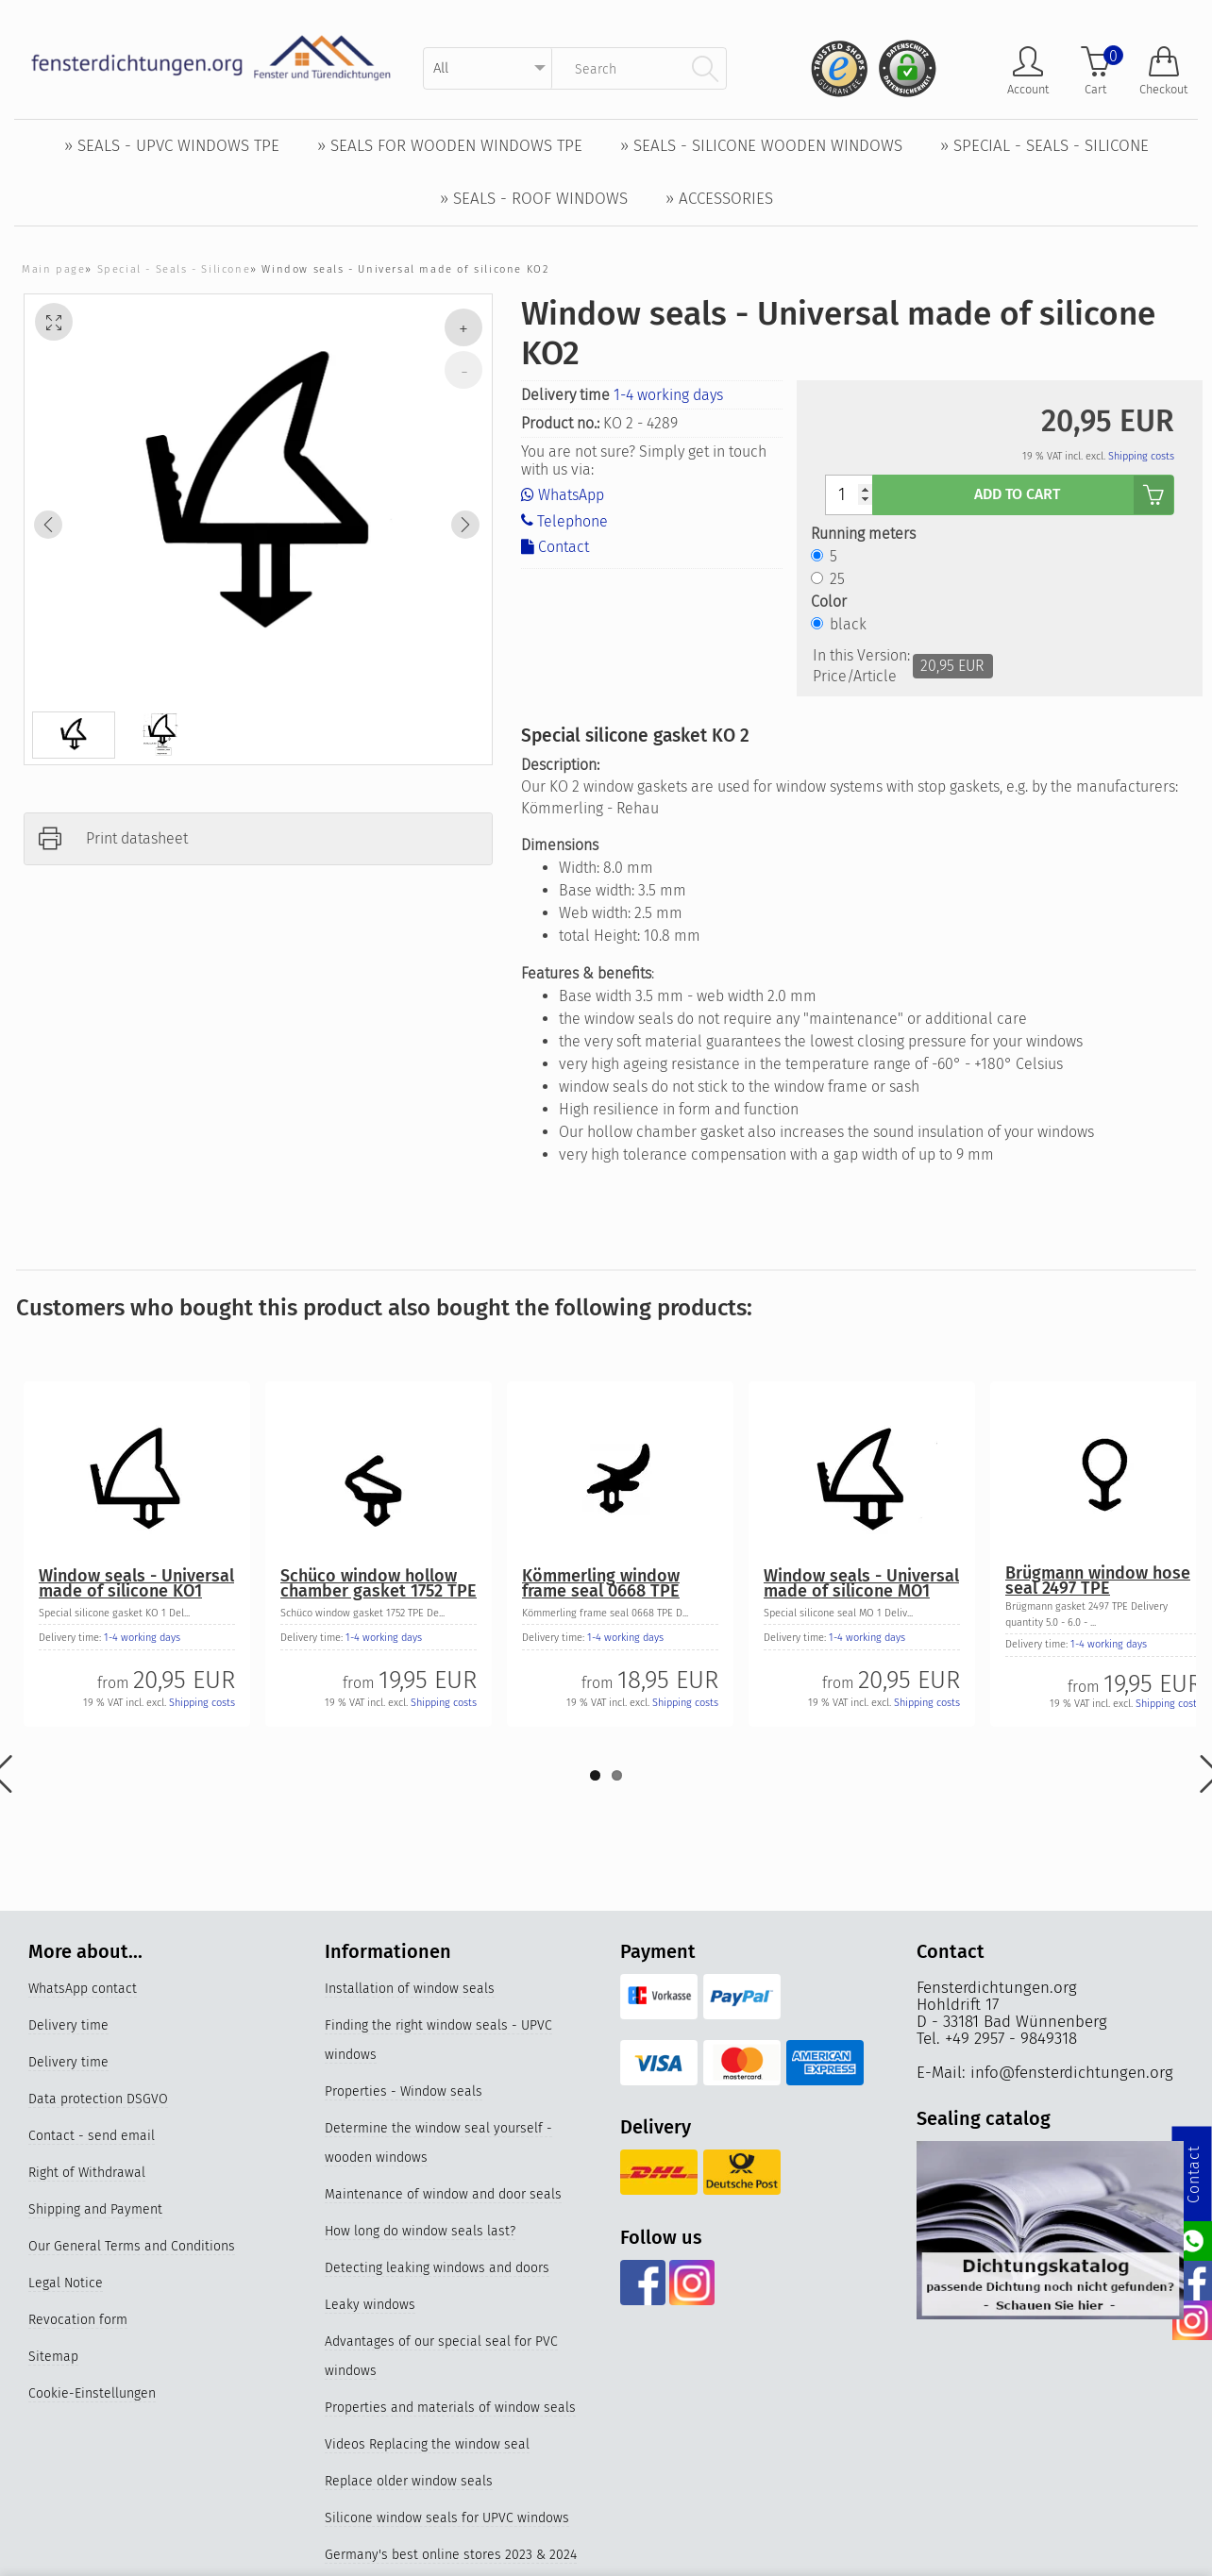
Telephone (564, 520)
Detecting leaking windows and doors (437, 2268)
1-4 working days (668, 395)
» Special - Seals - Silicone (1044, 146)
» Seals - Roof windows (534, 199)
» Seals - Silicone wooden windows (761, 146)
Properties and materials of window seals (450, 2408)
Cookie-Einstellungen (92, 2393)
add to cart (1073, 495)
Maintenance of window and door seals (443, 2194)
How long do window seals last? (420, 2231)
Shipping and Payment (95, 2209)
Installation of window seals (410, 1989)
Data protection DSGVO (98, 2099)
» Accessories (719, 199)
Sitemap (53, 2357)
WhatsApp (562, 495)
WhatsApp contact (82, 1989)
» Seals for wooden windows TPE (449, 146)
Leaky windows (370, 2305)
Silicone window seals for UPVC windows (447, 2518)
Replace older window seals (409, 2481)
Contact (555, 547)
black (848, 624)
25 (837, 579)
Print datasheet (137, 838)
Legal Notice (65, 2283)
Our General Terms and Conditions (131, 2246)
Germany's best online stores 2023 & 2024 (451, 2555)
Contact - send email (91, 2136)
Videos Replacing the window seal (427, 2444)
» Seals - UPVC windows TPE (171, 146)
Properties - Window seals (403, 2091)
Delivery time (68, 2025)
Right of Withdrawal (86, 2173)
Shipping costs (1141, 456)
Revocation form (77, 2320)
